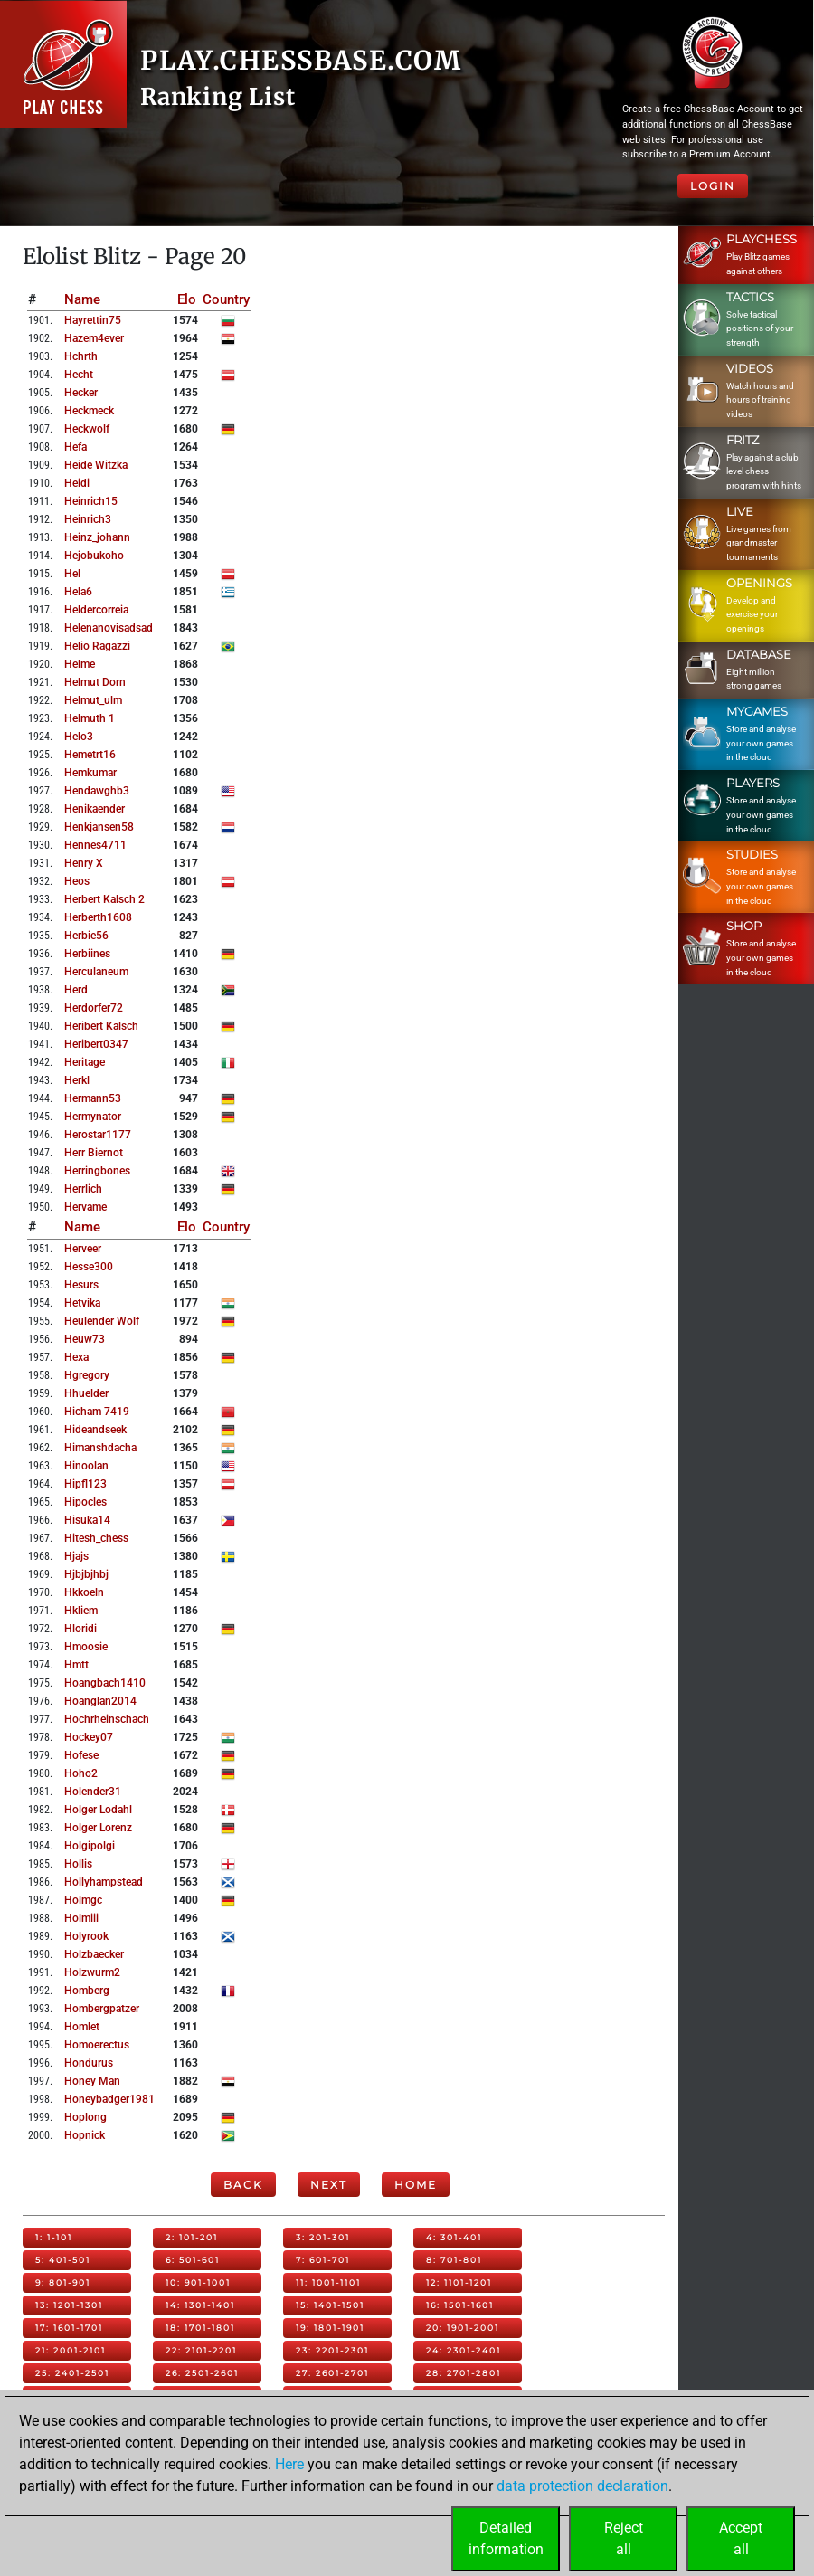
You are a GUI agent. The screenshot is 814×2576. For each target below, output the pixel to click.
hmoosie (86, 1646)
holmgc (83, 1900)
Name (82, 299)
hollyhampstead (103, 1882)
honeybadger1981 (109, 2099)
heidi (77, 483)
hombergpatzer (101, 2008)
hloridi (80, 1628)
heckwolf (86, 429)
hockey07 (88, 1737)
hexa (76, 1357)
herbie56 (86, 935)
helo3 (78, 736)
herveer (82, 1248)
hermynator (92, 1116)
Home (415, 2184)
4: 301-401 (454, 2237)
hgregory (86, 1375)
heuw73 (84, 1339)
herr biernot (93, 1152)
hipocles (85, 1502)
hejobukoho (94, 555)
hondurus (88, 2063)
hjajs (76, 1556)
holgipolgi (89, 1845)
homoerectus (96, 2045)
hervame (85, 1207)
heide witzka (96, 465)
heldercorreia (96, 610)
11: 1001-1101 (328, 2282)
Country (226, 299)
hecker (81, 392)
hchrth (81, 356)
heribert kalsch (101, 1026)
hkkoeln (84, 1592)
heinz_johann (97, 537)
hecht (78, 374)
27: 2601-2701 (332, 2373)
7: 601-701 (323, 2260)
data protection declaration (582, 2486)
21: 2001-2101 (70, 2350)
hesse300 (88, 1266)
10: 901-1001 (198, 2282)
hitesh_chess (96, 1538)
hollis (78, 1864)
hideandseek (95, 1429)
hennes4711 (95, 845)
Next (328, 2184)
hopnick (84, 2135)
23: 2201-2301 (332, 2350)
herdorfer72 (93, 1008)
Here (289, 2464)
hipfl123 (85, 1484)
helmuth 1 (89, 718)
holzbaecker (94, 1954)
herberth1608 (98, 917)
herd (76, 990)
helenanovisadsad (108, 628)
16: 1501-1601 (460, 2305)
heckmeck (89, 410)
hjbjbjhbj (86, 1574)
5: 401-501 (62, 2260)
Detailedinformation (506, 2538)
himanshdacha (100, 1447)
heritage (84, 1062)
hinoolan (86, 1465)
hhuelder (86, 1393)
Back (243, 2184)
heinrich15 (91, 501)
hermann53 (92, 1098)
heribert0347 (96, 1044)
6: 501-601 (193, 2260)
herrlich (83, 1189)
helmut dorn (95, 682)
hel (72, 573)
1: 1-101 (53, 2237)
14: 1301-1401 (200, 2305)
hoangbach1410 (105, 1683)
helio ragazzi (97, 646)
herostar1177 (97, 1134)
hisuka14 (87, 1520)
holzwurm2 (92, 1972)
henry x (83, 863)
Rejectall (623, 2538)
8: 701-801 (454, 2260)
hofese (81, 1755)
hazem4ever (94, 338)
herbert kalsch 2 (104, 899)
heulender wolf (101, 1321)
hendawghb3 (96, 790)
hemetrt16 (90, 754)
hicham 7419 (96, 1411)
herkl (77, 1080)
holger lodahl (98, 1809)
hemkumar (90, 772)
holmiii (81, 1918)
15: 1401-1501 (330, 2305)
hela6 (78, 591)
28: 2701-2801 (463, 2373)
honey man (92, 2081)
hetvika (82, 1303)
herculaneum (96, 971)
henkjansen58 (99, 827)
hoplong (85, 2117)
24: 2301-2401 (463, 2350)
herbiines (87, 953)
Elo (186, 299)
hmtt (76, 1665)
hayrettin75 (92, 320)
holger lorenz (98, 1827)
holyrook (86, 1936)
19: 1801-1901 (330, 2328)
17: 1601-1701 (69, 2328)
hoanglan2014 (100, 1701)
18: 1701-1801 (200, 2328)
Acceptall (740, 2538)
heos (77, 881)
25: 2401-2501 (72, 2373)
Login (712, 186)
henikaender (94, 809)
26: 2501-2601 (202, 2373)
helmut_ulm (93, 700)
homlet (81, 2026)
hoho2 (81, 1773)
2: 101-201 (192, 2237)
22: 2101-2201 (201, 2350)
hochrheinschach (106, 1719)
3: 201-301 (323, 2237)
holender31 (92, 1791)
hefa (75, 447)
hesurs (81, 1284)
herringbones (97, 1170)
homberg (86, 1990)
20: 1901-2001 (462, 2328)
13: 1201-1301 (69, 2305)
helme (79, 664)
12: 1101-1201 (459, 2282)
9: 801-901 (62, 2282)
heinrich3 (87, 519)
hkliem (81, 1610)
